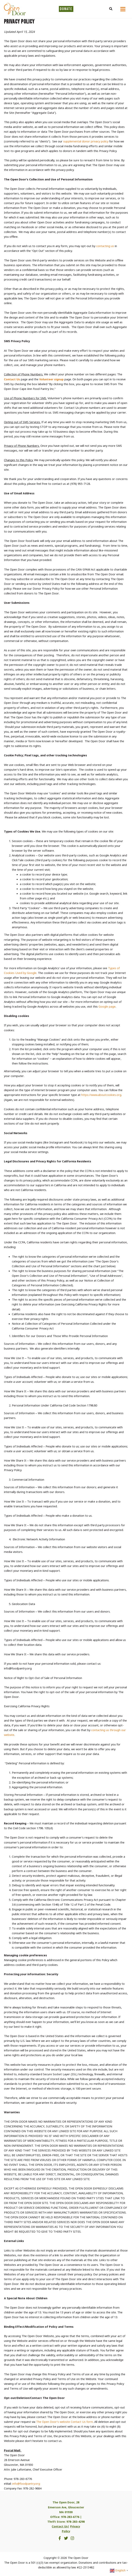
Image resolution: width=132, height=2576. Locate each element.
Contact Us (12, 380)
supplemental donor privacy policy (85, 142)
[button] (111, 9)
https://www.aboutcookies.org (101, 1095)
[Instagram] (72, 2538)
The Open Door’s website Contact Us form (64, 2422)
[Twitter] (66, 2538)
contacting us (105, 246)
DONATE (66, 9)
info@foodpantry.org (26, 2484)
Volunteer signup (51, 380)
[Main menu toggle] (123, 9)
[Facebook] (60, 2538)
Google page (107, 1007)
